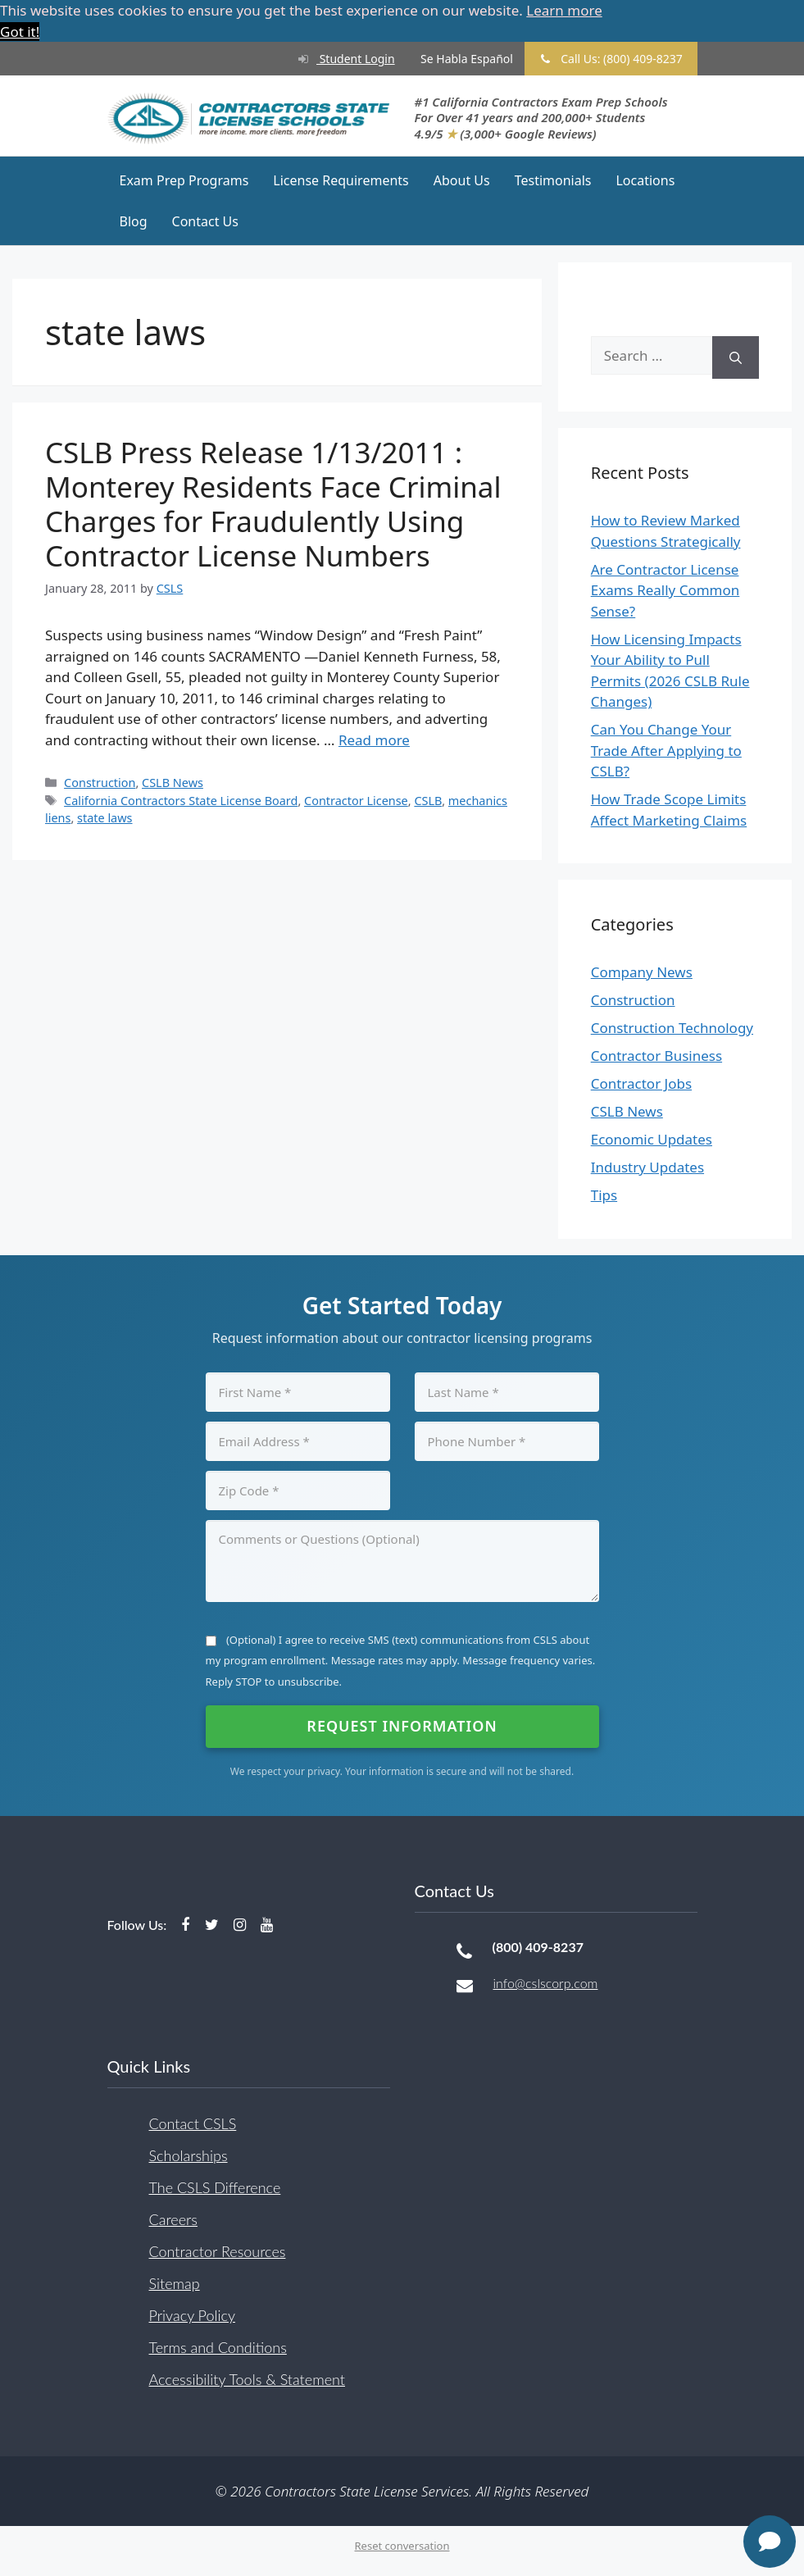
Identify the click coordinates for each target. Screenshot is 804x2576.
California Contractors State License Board (181, 800)
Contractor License (356, 800)
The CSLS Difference (215, 2187)
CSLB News (172, 782)
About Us (462, 180)
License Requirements (340, 180)
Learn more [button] (564, 10)
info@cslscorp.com (545, 1983)
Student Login (339, 58)
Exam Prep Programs (184, 180)
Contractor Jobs (641, 1083)
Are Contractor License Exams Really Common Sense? (665, 590)
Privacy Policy (192, 2314)
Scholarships (188, 2155)
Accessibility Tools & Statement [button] (247, 2378)
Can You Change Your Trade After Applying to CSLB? (666, 750)
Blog (134, 221)
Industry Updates (647, 1167)
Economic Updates (651, 1139)
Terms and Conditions (218, 2346)
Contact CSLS (193, 2123)
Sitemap (174, 2282)
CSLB (428, 800)
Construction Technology (672, 1027)
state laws (104, 818)
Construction (99, 782)
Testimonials (553, 180)
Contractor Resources (217, 2250)
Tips (604, 1195)
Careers (173, 2219)
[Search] (735, 358)
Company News (642, 972)
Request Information (402, 1726)
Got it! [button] (19, 31)
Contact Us (205, 221)
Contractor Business (656, 1055)
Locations (645, 180)
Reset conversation (402, 2545)
